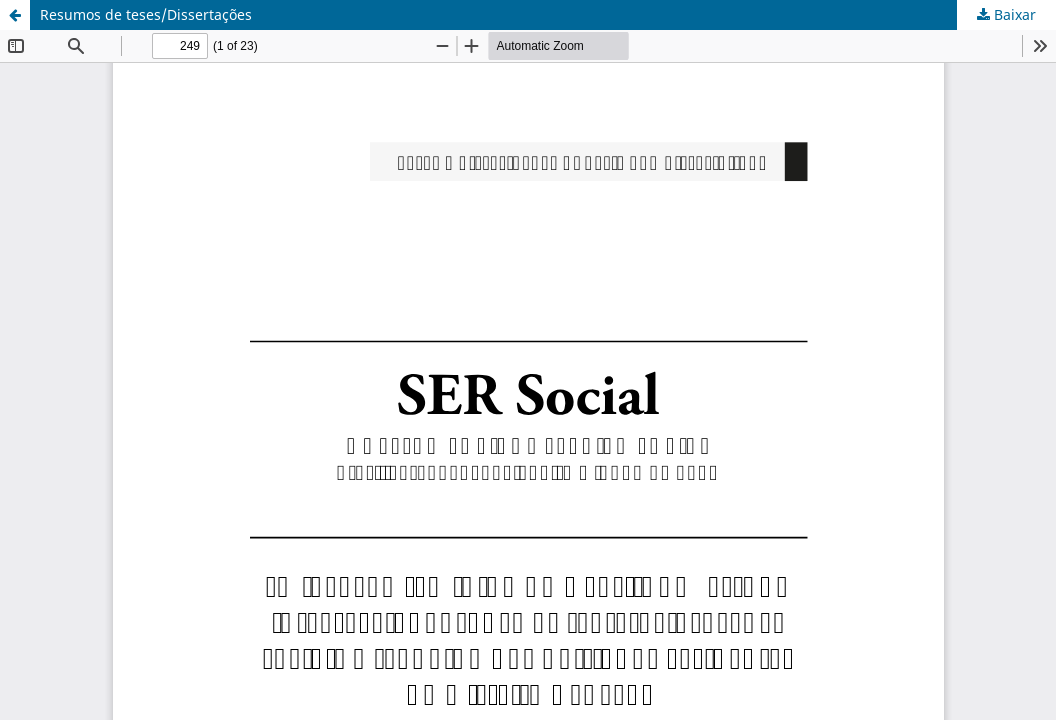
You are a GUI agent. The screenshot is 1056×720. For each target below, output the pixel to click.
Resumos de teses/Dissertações (146, 14)
